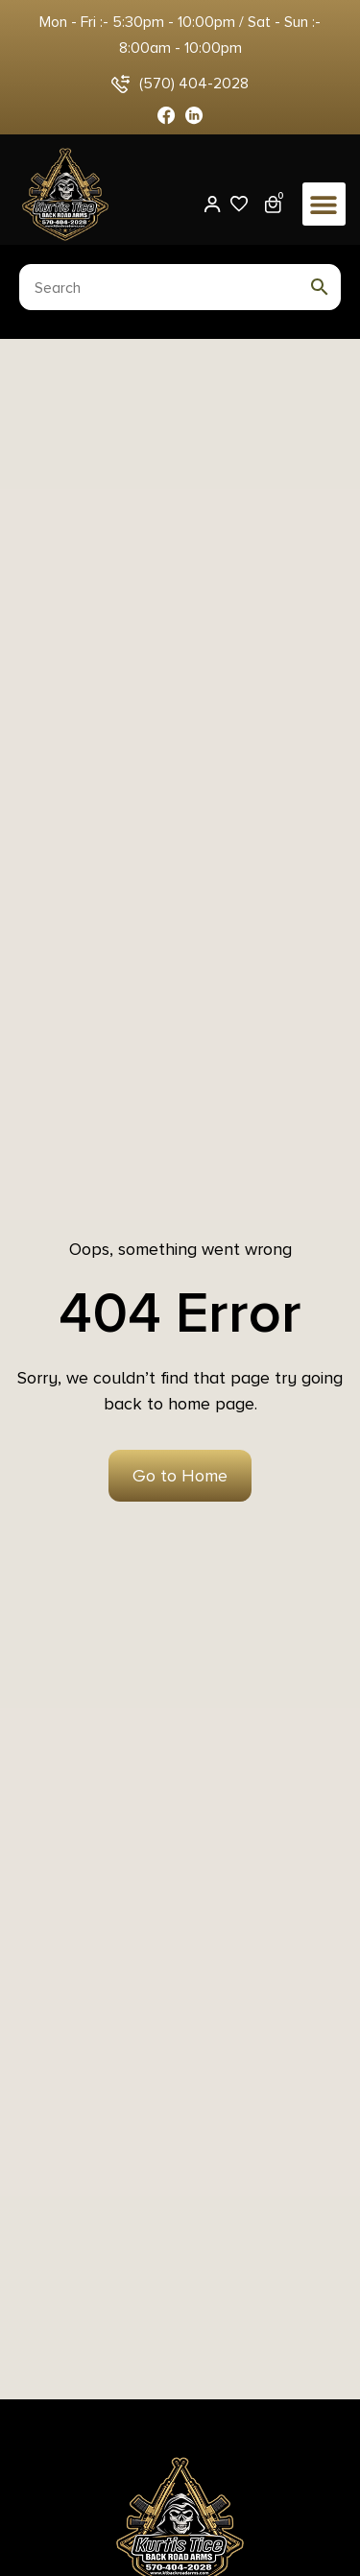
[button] (324, 204)
